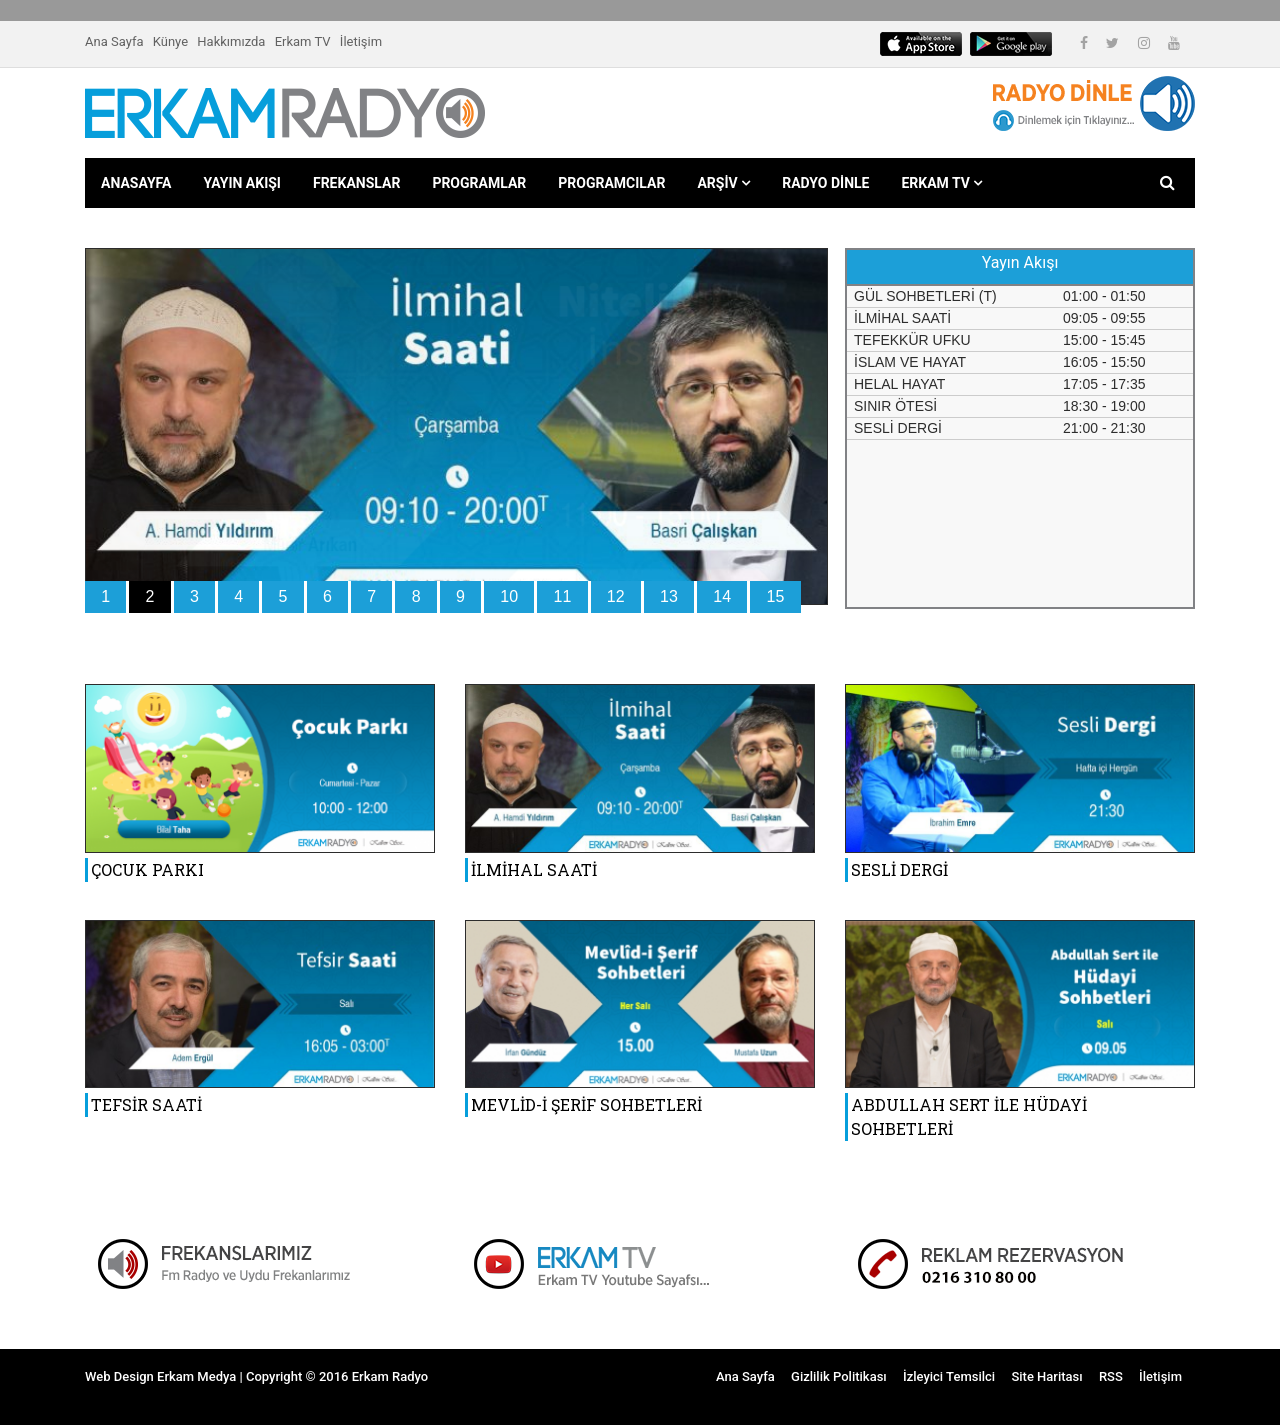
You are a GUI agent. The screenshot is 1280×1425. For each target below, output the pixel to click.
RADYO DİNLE (825, 183)
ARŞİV (723, 183)
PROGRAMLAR (479, 183)
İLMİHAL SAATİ (534, 869)
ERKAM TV (941, 183)
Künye (170, 41)
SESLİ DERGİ (899, 869)
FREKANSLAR (356, 183)
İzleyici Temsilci (949, 1376)
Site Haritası (1046, 1376)
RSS (1111, 1376)
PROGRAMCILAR (611, 183)
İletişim (361, 41)
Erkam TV (303, 41)
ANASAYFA (136, 183)
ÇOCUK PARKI (147, 869)
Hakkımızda (231, 41)
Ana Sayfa (114, 41)
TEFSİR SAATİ (146, 1104)
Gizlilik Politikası (839, 1376)
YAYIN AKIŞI (242, 183)
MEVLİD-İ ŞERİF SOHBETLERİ (586, 1104)
